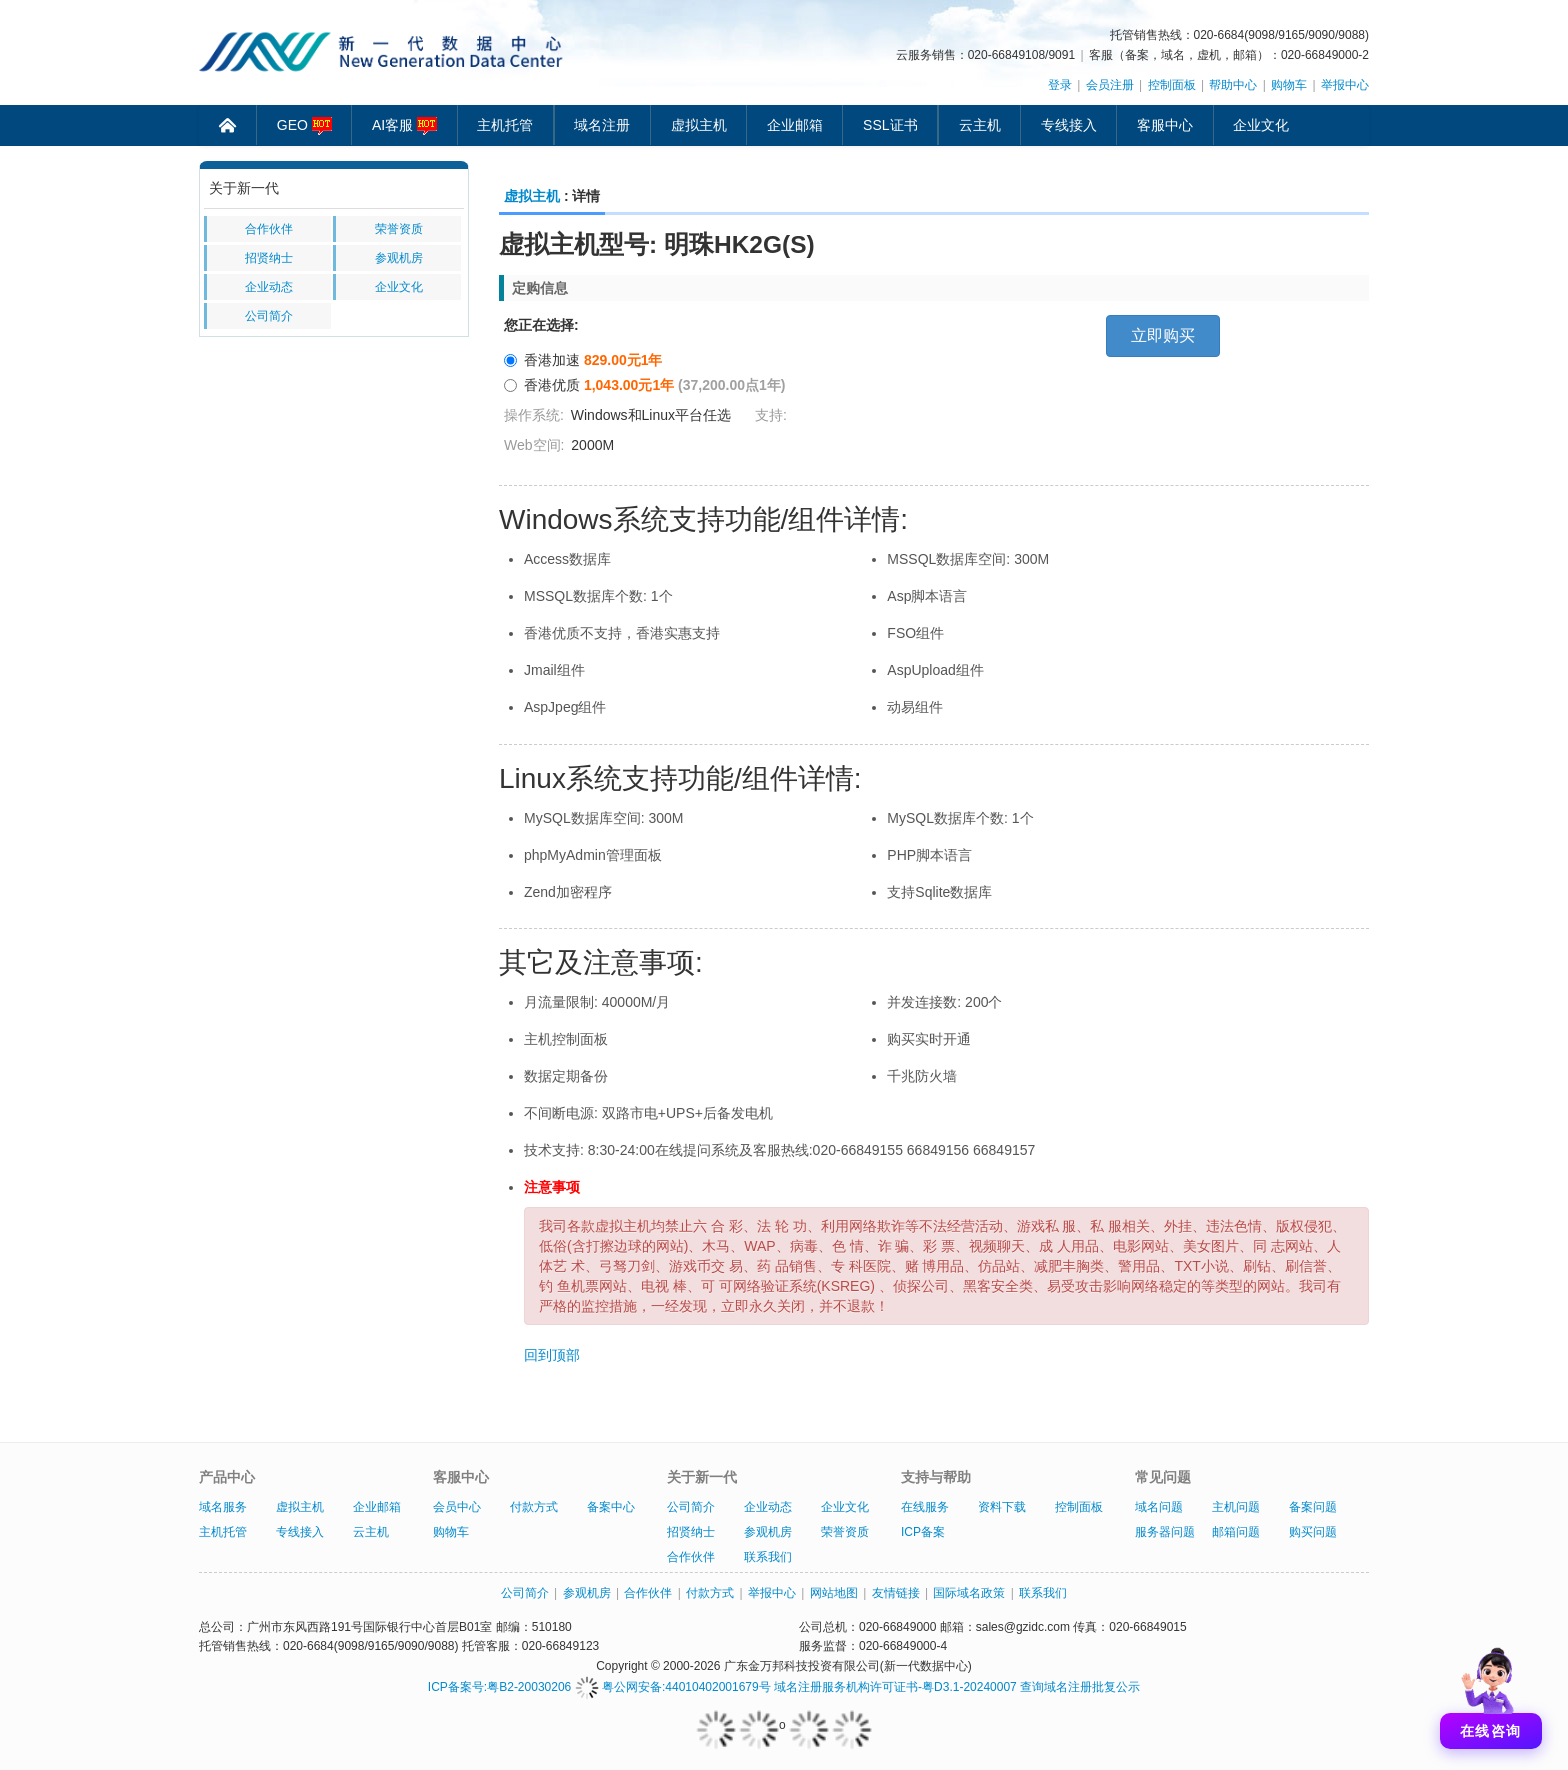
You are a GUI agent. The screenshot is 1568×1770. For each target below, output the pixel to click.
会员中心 (457, 1507)
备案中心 (611, 1507)
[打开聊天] (1491, 1693)
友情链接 (896, 1593)
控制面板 (1172, 85)
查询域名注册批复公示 (1080, 1687)
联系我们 (768, 1557)
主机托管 (505, 125)
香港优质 (644, 385)
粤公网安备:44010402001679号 (673, 1687)
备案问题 (1313, 1507)
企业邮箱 (795, 125)
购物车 (1289, 85)
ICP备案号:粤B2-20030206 (499, 1687)
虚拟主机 (699, 125)
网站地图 (834, 1593)
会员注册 (1110, 85)
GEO (304, 126)
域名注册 (602, 125)
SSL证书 (890, 125)
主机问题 (1236, 1507)
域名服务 (223, 1507)
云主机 (980, 125)
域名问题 (1159, 1507)
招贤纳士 (269, 258)
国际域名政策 (969, 1593)
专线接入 (1069, 125)
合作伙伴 (269, 229)
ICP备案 (923, 1532)
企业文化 (1261, 125)
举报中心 (1345, 85)
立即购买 (1163, 335)
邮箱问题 (1236, 1532)
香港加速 (583, 360)
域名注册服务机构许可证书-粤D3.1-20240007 (895, 1687)
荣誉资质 (399, 229)
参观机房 (399, 258)
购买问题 (1313, 1532)
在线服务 (925, 1507)
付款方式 (534, 1507)
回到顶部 (552, 1355)
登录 (1060, 85)
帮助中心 (1233, 85)
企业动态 (269, 287)
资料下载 (1002, 1507)
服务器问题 (1165, 1532)
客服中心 (1165, 125)
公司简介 (269, 316)
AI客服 (404, 126)
